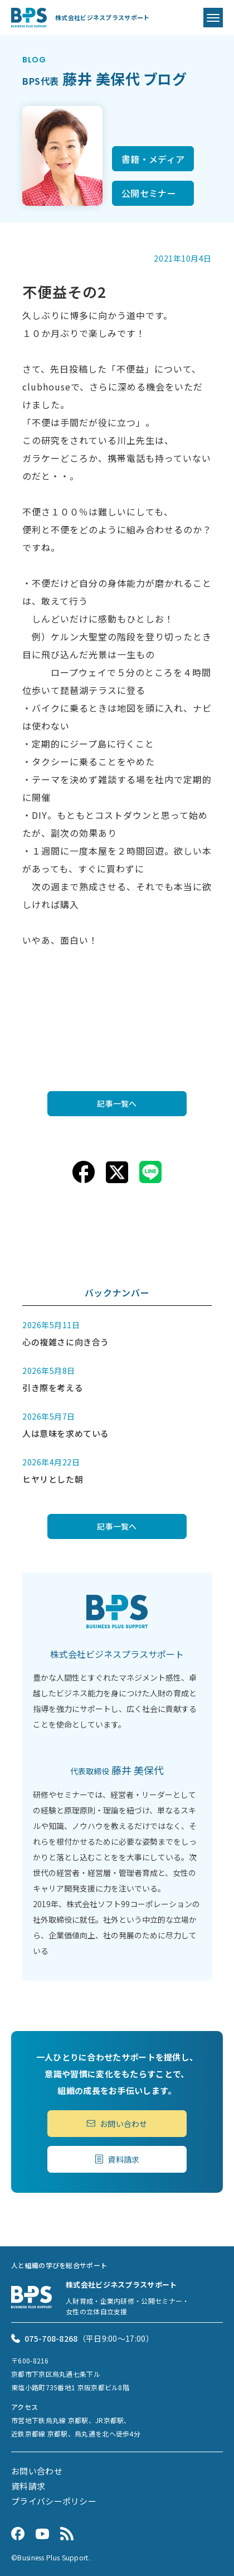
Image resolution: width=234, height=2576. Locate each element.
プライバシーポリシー (53, 2501)
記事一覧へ (117, 1103)
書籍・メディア (152, 159)
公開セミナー (148, 193)
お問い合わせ (116, 2123)
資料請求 (117, 2159)
